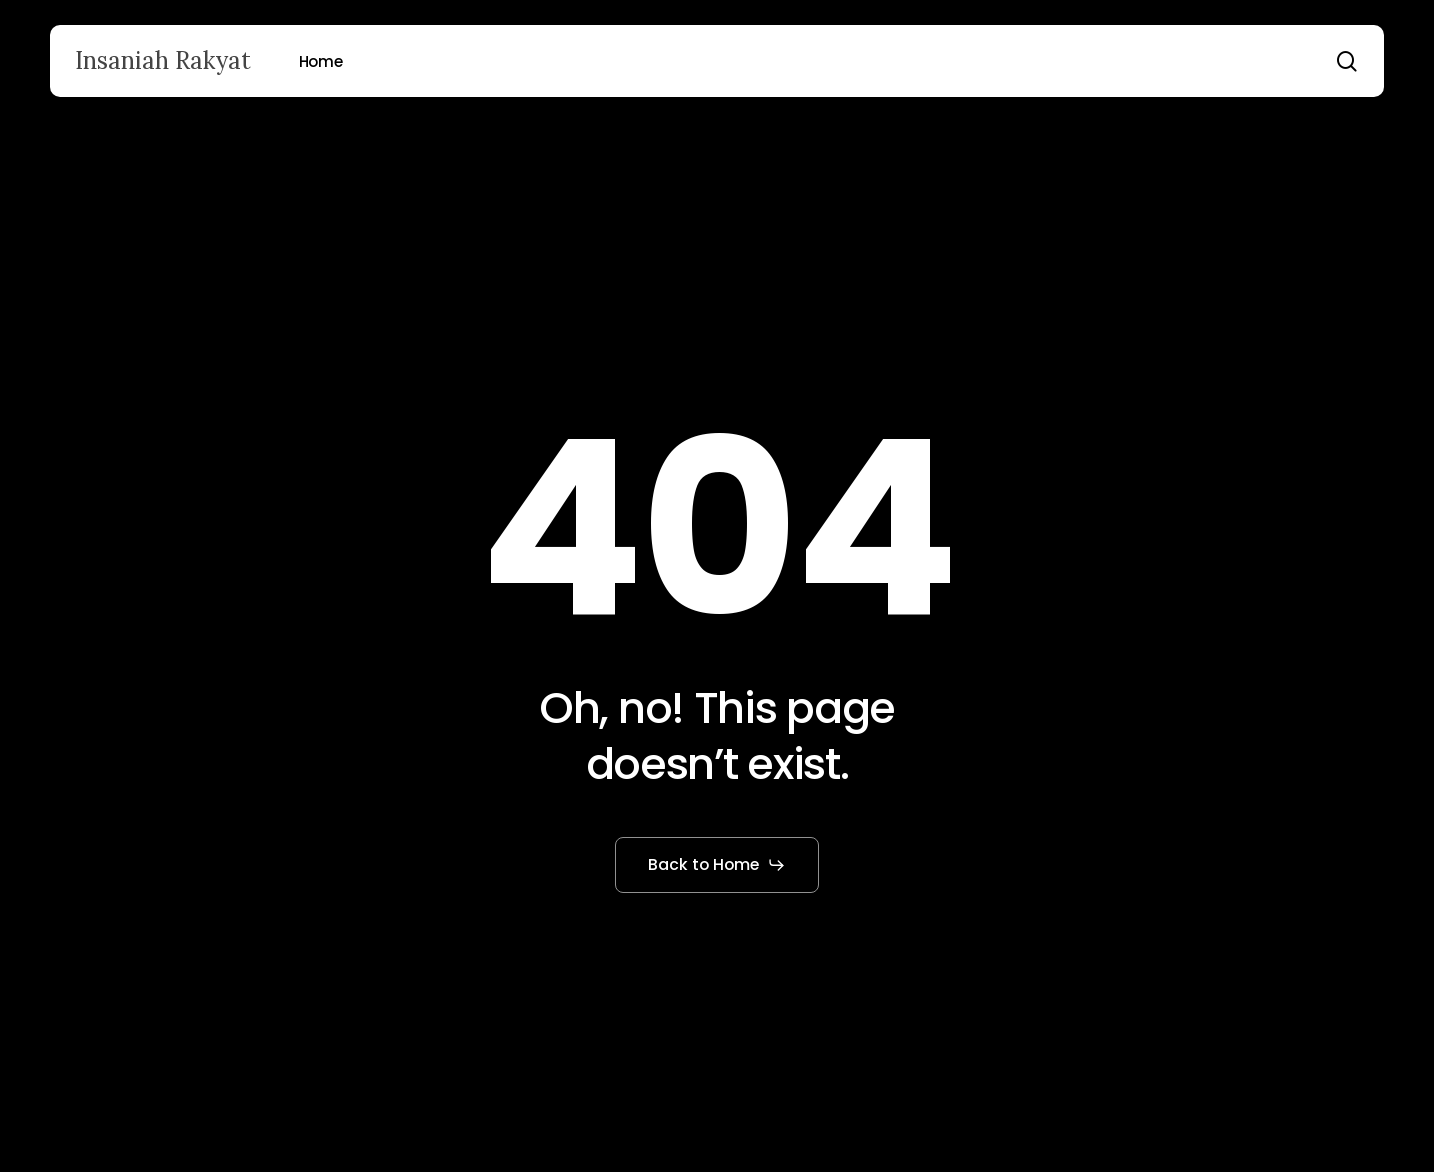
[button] (717, 865)
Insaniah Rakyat (163, 61)
